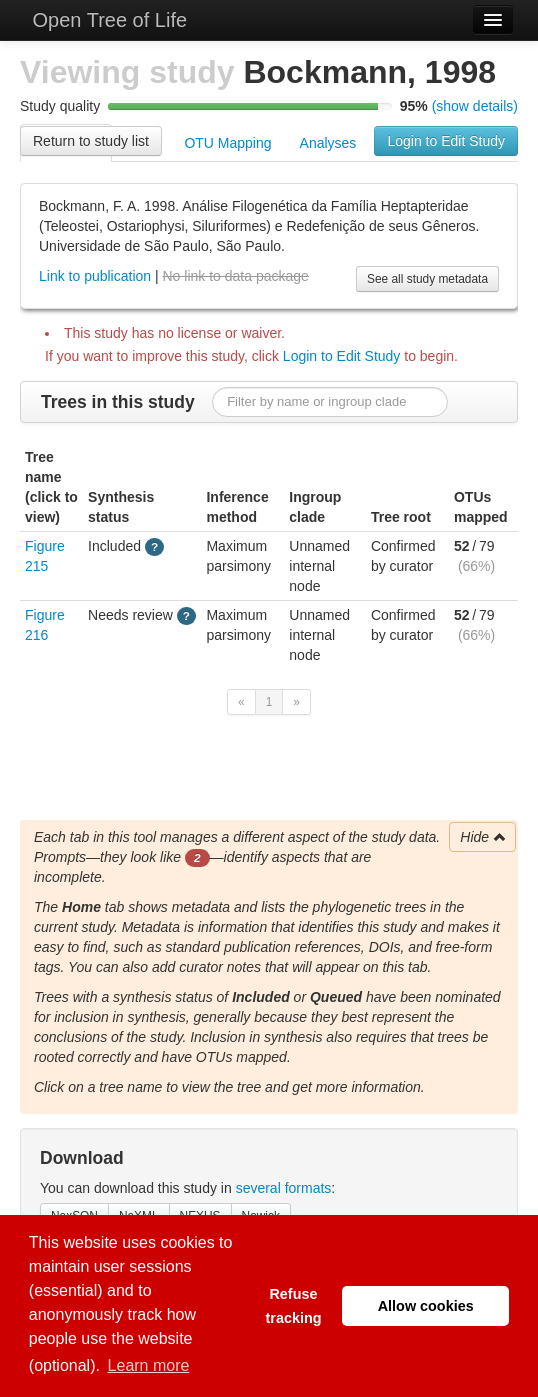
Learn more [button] (149, 1365)
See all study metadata (427, 279)
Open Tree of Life (107, 20)
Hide (483, 837)
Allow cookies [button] (426, 1306)
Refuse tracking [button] (293, 1306)
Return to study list (91, 141)
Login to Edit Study (446, 141)
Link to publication (95, 276)
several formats (284, 1188)
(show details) (475, 106)
